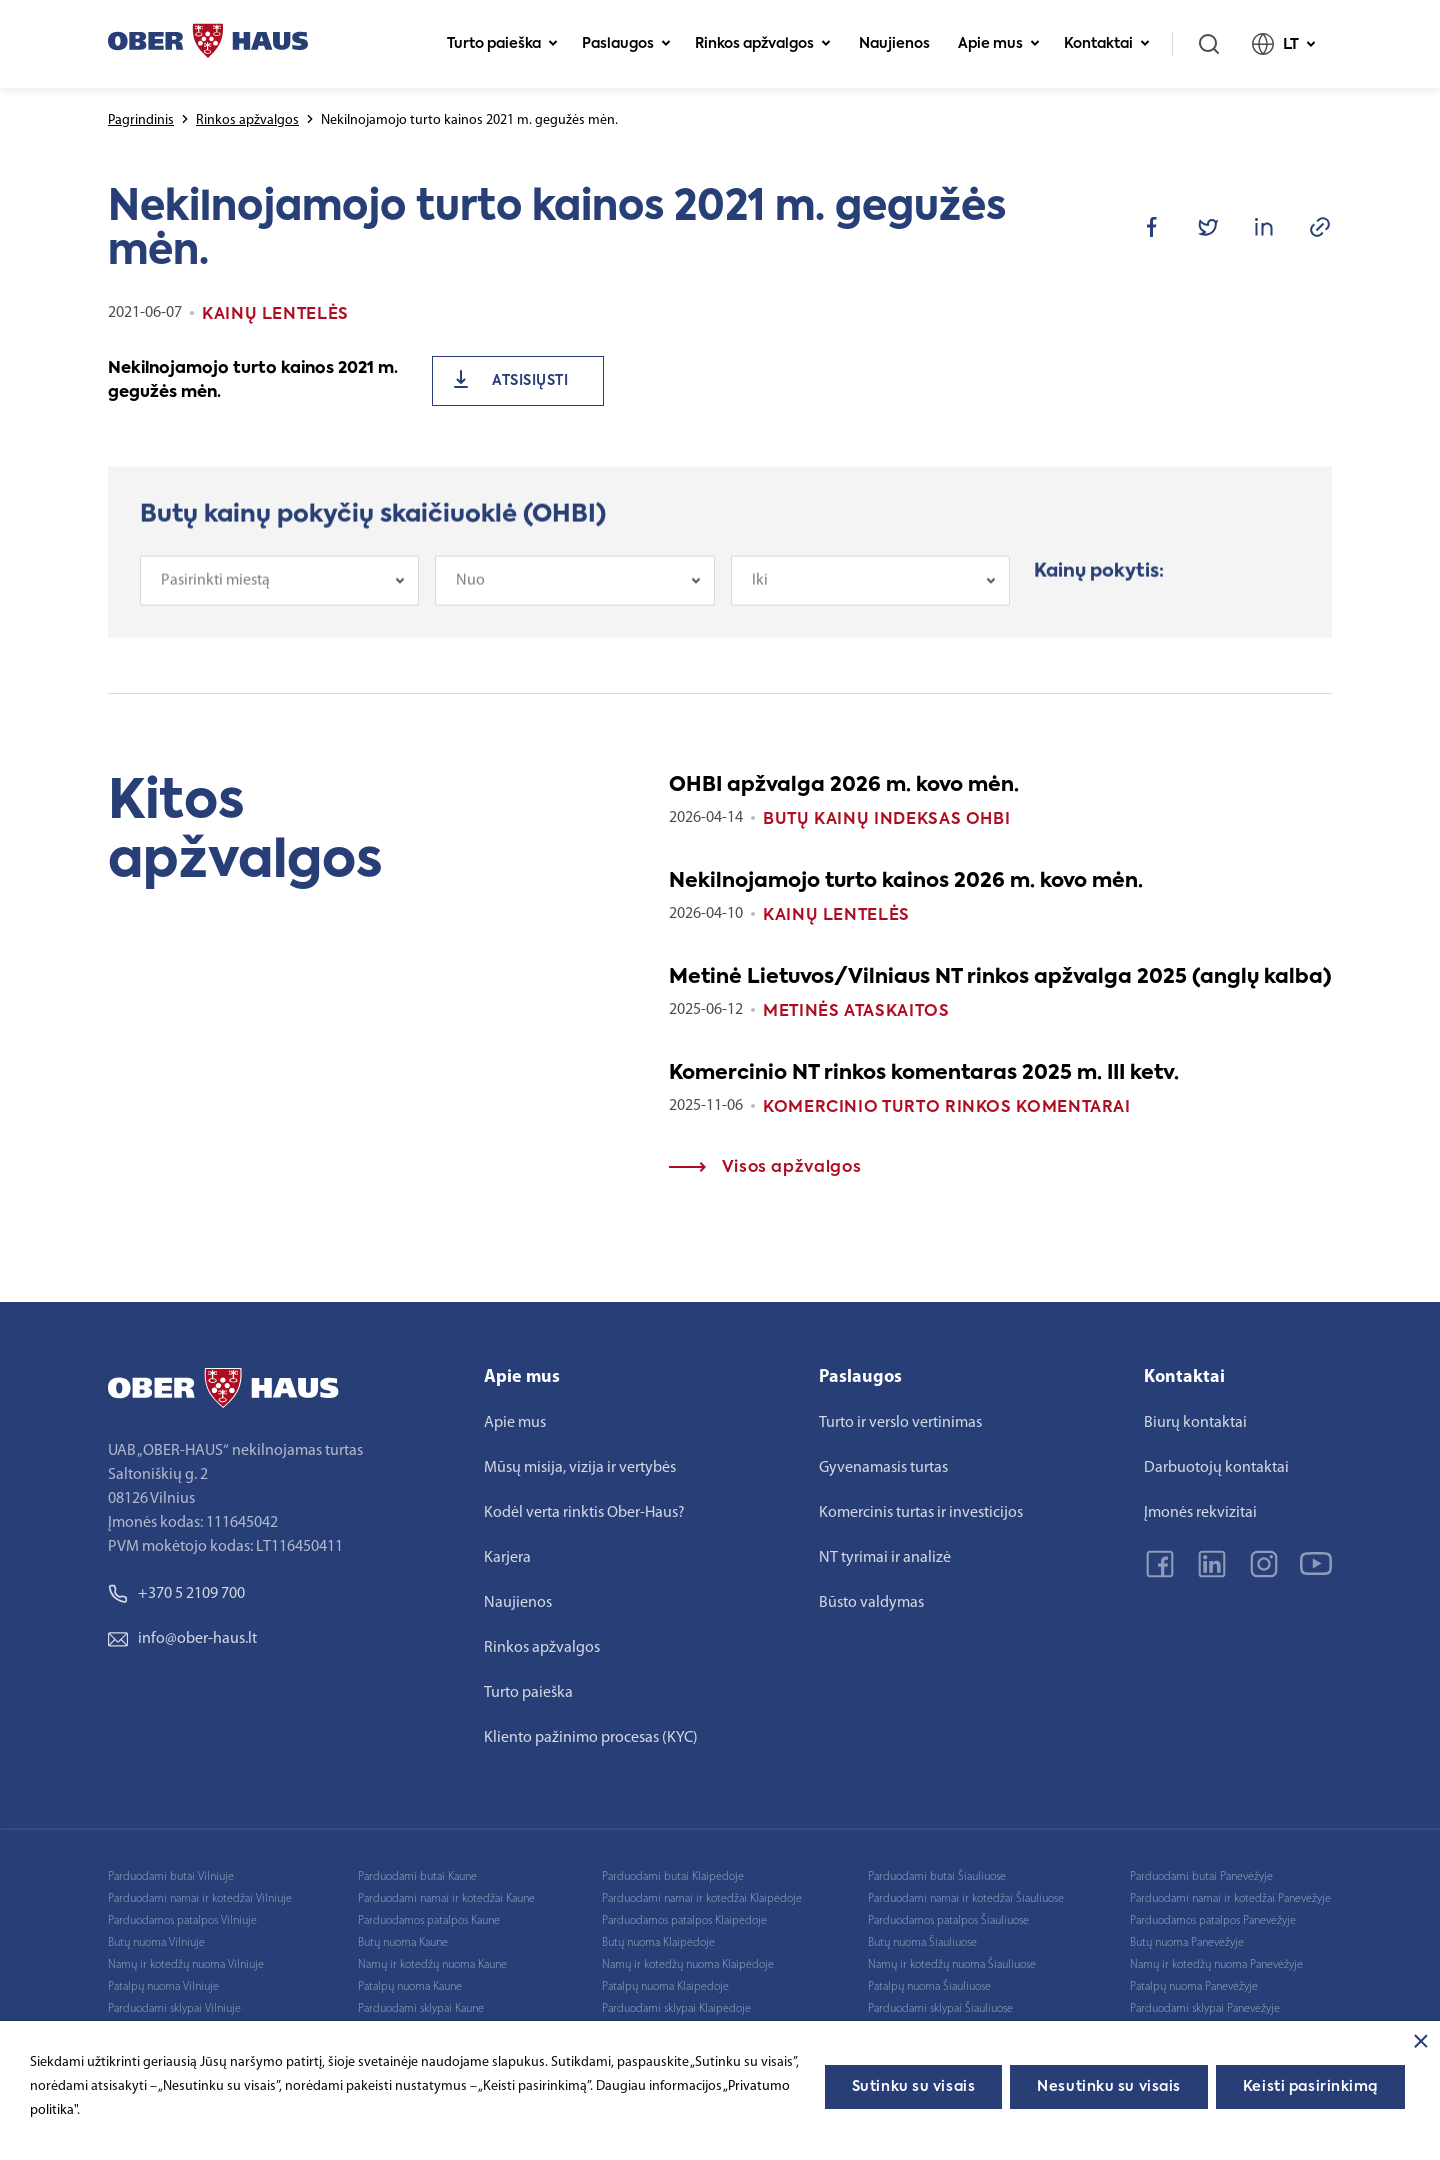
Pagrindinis (141, 120)
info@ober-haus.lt (182, 1639)
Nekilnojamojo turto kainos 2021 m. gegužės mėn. (253, 381)
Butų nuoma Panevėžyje (1187, 1943)
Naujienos (894, 44)
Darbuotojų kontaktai (1216, 1468)
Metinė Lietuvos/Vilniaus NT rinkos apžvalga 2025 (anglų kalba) (1000, 978)
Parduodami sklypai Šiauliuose (940, 2009)
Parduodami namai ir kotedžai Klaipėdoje (702, 1899)
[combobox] (279, 588)
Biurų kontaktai (1195, 1423)
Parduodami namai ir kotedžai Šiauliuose (966, 1899)
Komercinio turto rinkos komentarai (947, 1108)
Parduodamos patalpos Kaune (429, 1921)
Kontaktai (1107, 44)
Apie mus (999, 44)
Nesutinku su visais (1109, 2087)
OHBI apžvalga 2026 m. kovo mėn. (844, 786)
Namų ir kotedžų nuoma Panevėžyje (1216, 1965)
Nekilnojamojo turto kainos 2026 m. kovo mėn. (906, 882)
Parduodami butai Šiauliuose (937, 1877)
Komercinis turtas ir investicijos (921, 1513)
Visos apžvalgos (765, 1168)
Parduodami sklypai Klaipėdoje (676, 2009)
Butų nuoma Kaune (403, 1943)
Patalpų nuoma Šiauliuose (929, 1987)
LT (1284, 44)
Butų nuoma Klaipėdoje (658, 1943)
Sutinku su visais (914, 2087)
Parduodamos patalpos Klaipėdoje (684, 1921)
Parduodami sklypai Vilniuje (174, 2009)
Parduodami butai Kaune (417, 1877)
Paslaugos (626, 44)
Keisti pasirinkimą (1310, 2087)
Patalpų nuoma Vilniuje (163, 1987)
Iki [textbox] (760, 588)
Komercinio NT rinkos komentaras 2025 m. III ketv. (924, 1074)
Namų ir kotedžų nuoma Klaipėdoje (688, 1965)
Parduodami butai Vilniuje (171, 1877)
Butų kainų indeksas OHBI (886, 820)
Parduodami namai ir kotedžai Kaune (446, 1899)
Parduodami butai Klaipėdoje (673, 1877)
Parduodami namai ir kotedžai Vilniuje (200, 1899)
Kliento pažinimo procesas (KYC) (591, 1738)
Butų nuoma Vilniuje (156, 1943)
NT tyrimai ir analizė (885, 1558)
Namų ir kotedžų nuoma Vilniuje (186, 1965)
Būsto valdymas (871, 1603)
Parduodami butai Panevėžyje (1201, 1877)
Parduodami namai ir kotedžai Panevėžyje (1230, 1899)
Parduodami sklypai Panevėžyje (1205, 2009)
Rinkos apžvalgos (763, 44)
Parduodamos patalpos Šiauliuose (948, 1921)
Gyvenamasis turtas (883, 1468)
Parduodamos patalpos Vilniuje (182, 1921)
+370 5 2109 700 (176, 1594)
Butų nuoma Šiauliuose (922, 1943)
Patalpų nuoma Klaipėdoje (665, 1987)
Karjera (507, 1558)
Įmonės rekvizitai (1200, 1513)
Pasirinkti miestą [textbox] (215, 588)
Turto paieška (502, 44)
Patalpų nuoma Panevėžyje (1194, 1987)
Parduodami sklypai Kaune (421, 2009)
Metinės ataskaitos (856, 1012)
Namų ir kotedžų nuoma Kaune (432, 1965)
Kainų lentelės (836, 916)
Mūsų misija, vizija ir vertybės (580, 1468)
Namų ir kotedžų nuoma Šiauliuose (952, 1965)
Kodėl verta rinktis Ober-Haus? (584, 1513)
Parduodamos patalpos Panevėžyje (1213, 1921)
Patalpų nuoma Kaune (410, 1987)
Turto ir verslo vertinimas (900, 1423)
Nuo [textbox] (470, 588)
